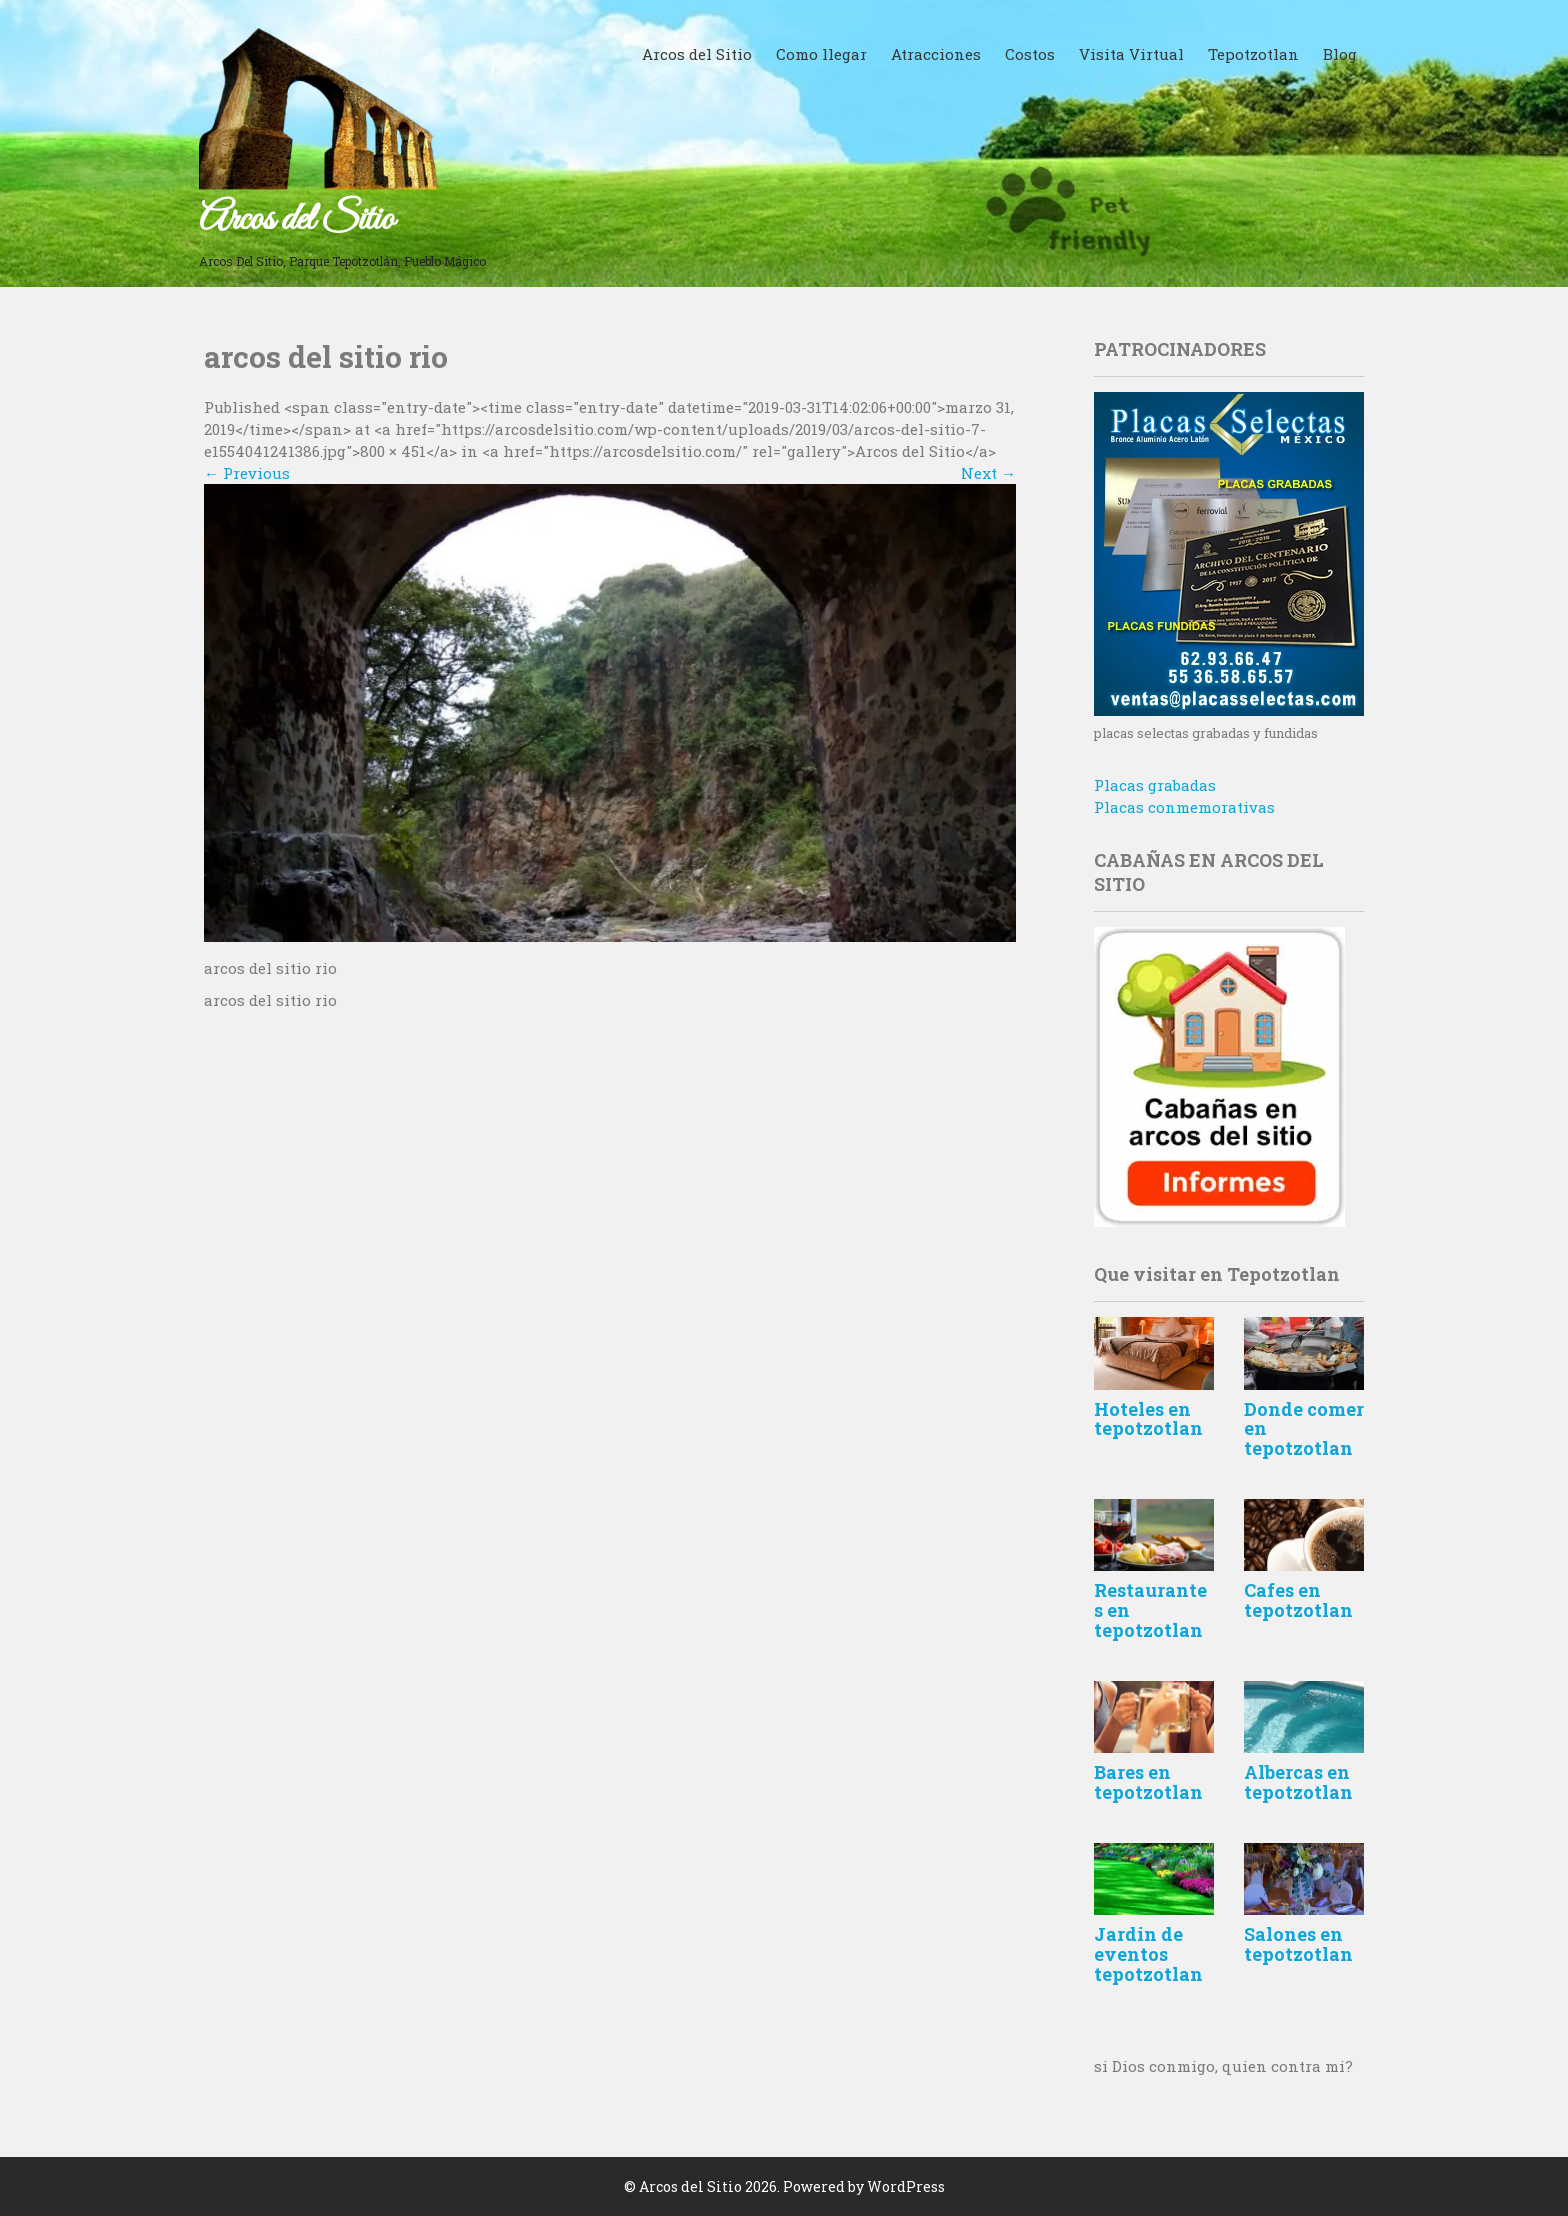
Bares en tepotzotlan (1148, 1782)
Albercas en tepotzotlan (1298, 1782)
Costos (1030, 54)
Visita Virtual (1131, 54)
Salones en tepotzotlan (1298, 1944)
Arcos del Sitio (296, 220)
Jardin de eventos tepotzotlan (1148, 1954)
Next (988, 473)
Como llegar (821, 54)
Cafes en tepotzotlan (1298, 1600)
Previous (247, 473)
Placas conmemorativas (1184, 807)
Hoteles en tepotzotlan (1148, 1419)
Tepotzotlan (1253, 54)
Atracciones (936, 54)
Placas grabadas (1155, 785)
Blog (1340, 54)
